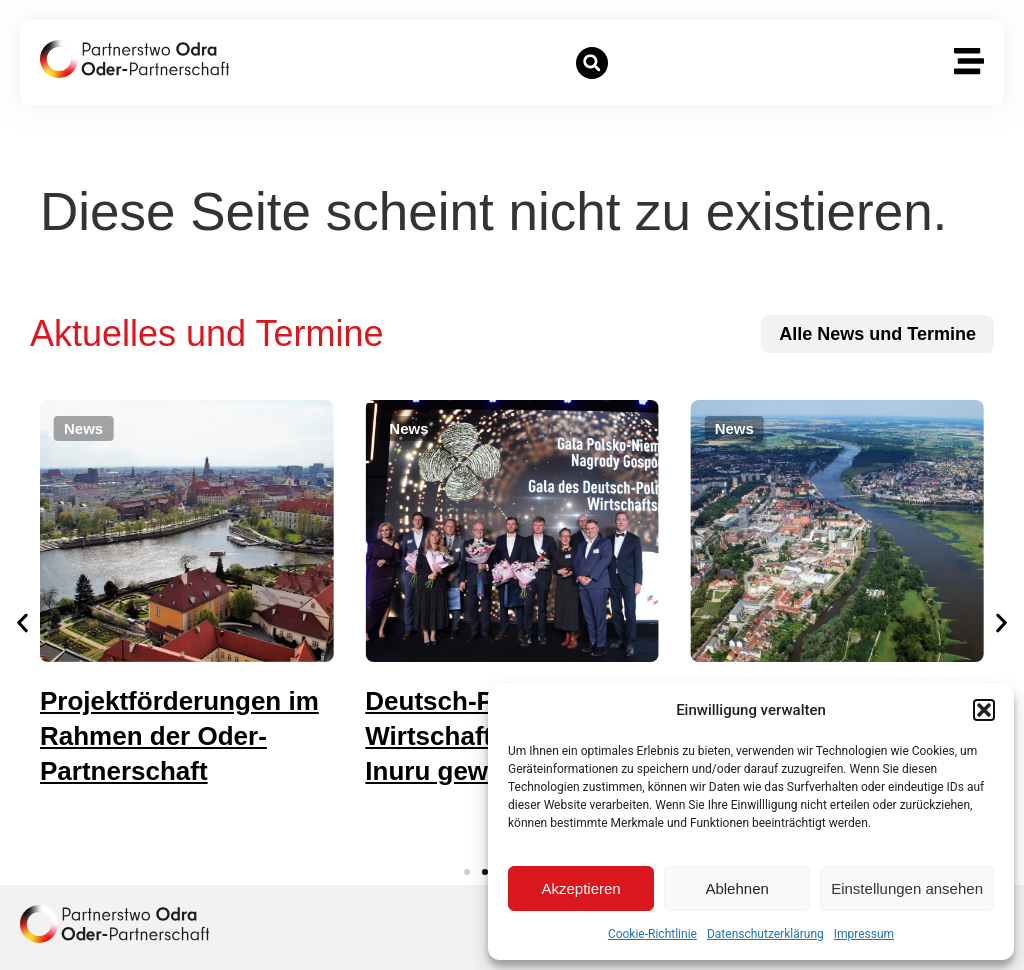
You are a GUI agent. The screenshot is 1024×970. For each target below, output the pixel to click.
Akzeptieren (580, 888)
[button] (984, 710)
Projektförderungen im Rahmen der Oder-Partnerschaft (233, 736)
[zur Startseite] (134, 59)
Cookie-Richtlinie (652, 934)
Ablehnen (736, 888)
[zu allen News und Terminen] (877, 334)
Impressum (864, 934)
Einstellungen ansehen (907, 888)
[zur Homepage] (114, 924)
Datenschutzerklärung (765, 934)
